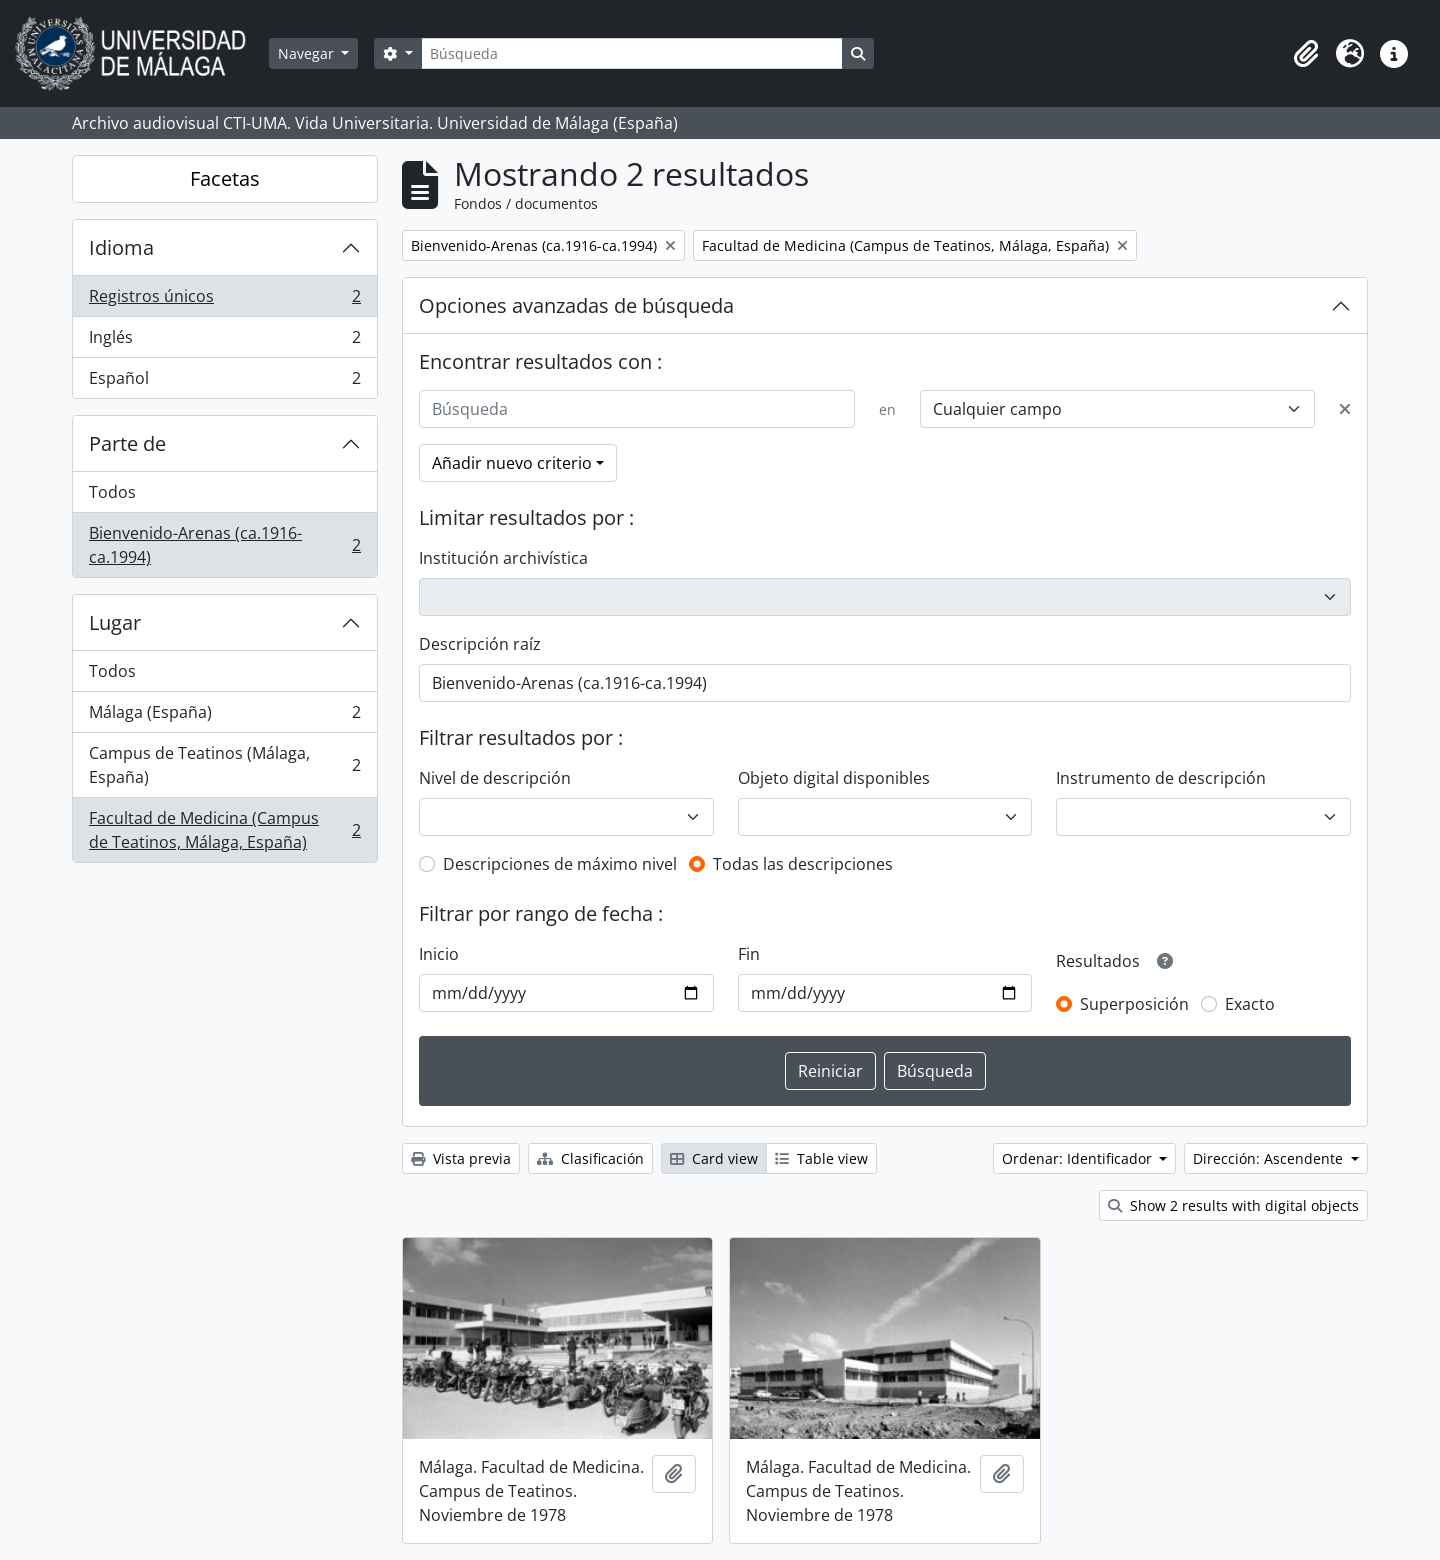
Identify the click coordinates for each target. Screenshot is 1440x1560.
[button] (1306, 54)
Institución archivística (503, 558)
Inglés (224, 341)
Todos (112, 492)
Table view (821, 1158)
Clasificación (590, 1158)
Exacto (1250, 1004)
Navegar (308, 53)
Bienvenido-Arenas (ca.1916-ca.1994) (224, 545)
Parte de (127, 443)
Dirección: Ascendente (1270, 1158)
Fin (749, 954)
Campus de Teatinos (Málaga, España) (224, 765)
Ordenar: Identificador (1079, 1158)
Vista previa (461, 1158)
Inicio (439, 954)
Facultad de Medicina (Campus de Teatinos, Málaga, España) (224, 830)
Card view (714, 1158)
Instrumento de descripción (1161, 778)
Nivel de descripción (495, 778)
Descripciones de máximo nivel (560, 864)
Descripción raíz (480, 644)
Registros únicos (224, 300)
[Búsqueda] (632, 53)
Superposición (1134, 1004)
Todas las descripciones (803, 864)
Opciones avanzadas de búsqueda (576, 305)
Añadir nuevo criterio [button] (512, 463)
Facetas (225, 178)
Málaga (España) (224, 716)
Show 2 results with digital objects (1233, 1205)
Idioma (121, 247)
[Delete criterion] (1345, 409)
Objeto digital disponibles (834, 778)
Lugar (115, 622)
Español (224, 382)
